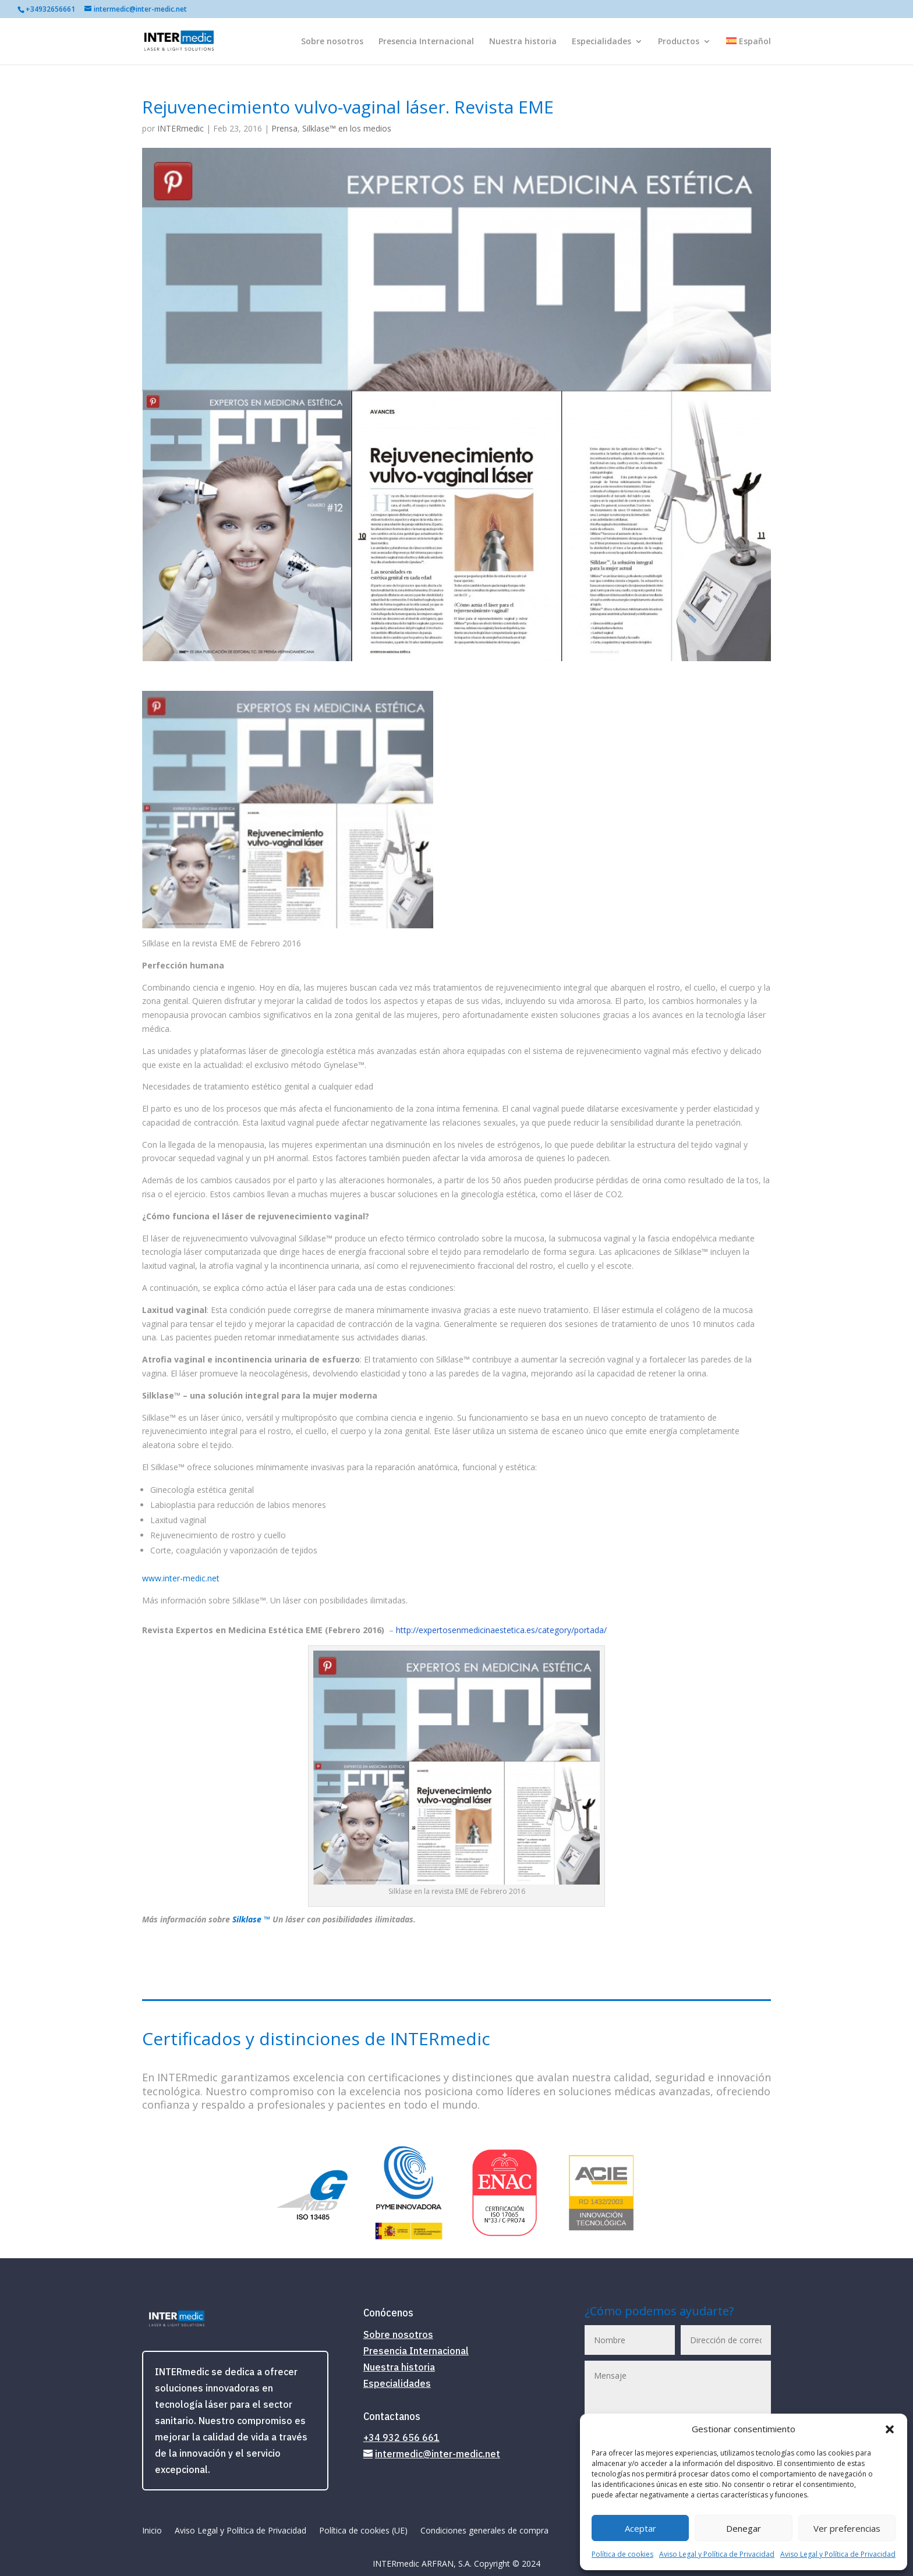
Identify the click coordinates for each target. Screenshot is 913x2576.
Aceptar (640, 2528)
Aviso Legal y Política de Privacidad (716, 2554)
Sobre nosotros (332, 42)
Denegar (743, 2528)
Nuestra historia (523, 42)
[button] (890, 2429)
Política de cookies (622, 2554)
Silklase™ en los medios (346, 128)
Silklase (248, 1919)
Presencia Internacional (426, 42)
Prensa (284, 128)
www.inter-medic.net (181, 1578)
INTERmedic (180, 128)
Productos (678, 42)
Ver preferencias (846, 2528)
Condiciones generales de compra (484, 2531)
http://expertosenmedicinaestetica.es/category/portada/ (501, 1629)
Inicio (152, 2531)
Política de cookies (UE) (363, 2531)
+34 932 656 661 (401, 2437)
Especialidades (601, 42)
